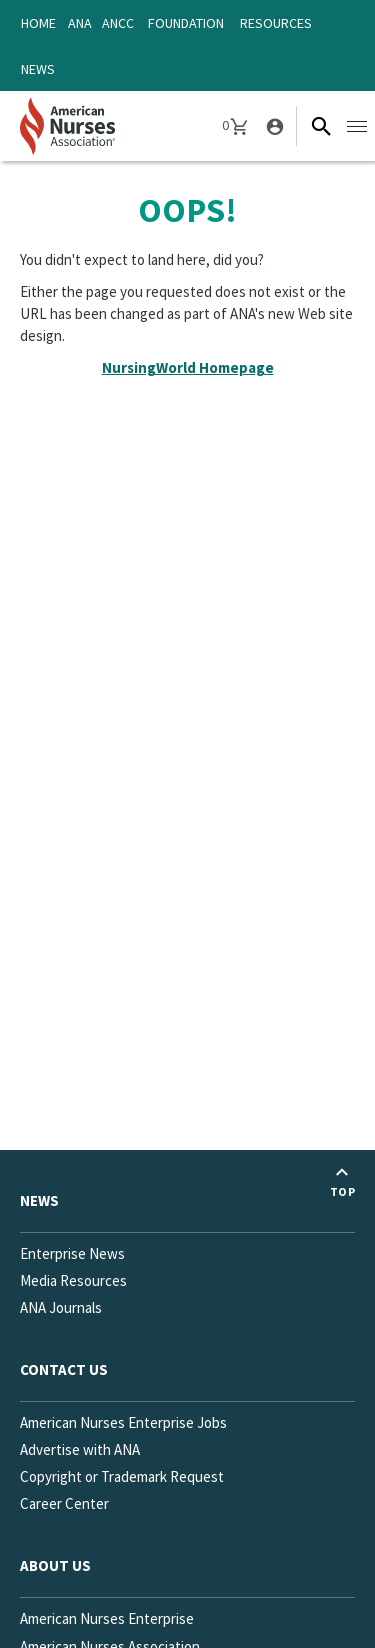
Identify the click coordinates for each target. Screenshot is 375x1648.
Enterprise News (72, 1253)
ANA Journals (61, 1307)
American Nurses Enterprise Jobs (123, 1422)
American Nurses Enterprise (107, 1618)
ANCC (118, 23)
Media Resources (73, 1280)
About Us (55, 1565)
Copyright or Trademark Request (122, 1476)
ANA (80, 23)
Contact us (64, 1369)
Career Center (64, 1503)
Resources (276, 23)
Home (38, 23)
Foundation (186, 23)
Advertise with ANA (80, 1449)
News (38, 69)
